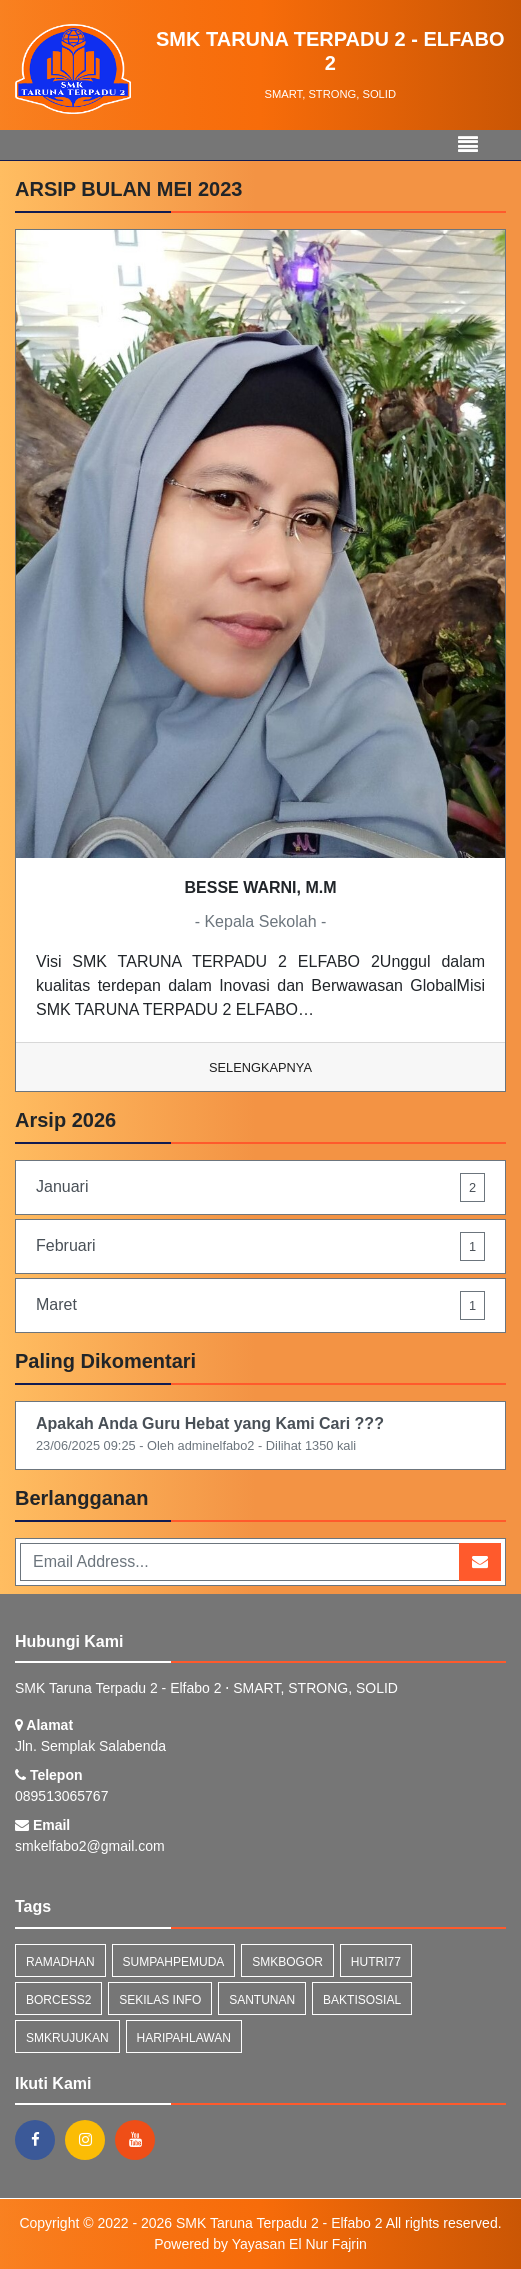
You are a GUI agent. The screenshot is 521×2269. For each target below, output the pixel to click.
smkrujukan (67, 2038)
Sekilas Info (160, 2000)
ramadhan (60, 1962)
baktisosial (362, 2000)
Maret (260, 1305)
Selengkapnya (260, 1067)
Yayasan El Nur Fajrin (299, 2244)
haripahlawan (184, 2038)
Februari (260, 1246)
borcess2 (58, 2000)
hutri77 (376, 1962)
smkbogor (287, 1962)
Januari (260, 1187)
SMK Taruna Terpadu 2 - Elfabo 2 (277, 2223)
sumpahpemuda (174, 1962)
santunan (262, 2000)
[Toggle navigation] (468, 145)
